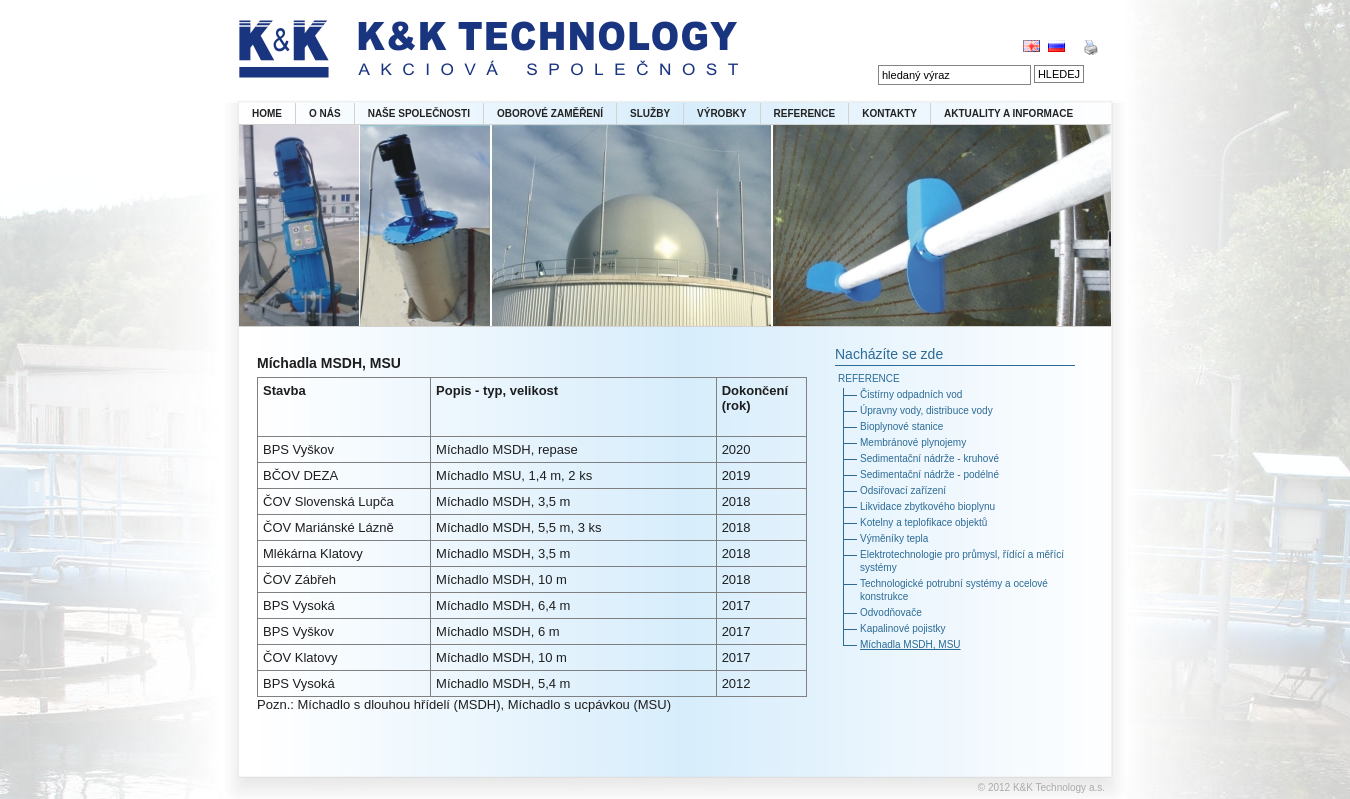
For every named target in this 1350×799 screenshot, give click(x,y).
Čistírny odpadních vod (911, 394)
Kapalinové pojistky (903, 628)
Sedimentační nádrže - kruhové (929, 458)
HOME (267, 113)
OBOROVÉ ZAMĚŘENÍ (550, 113)
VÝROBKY (721, 113)
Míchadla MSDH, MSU (910, 644)
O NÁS (325, 113)
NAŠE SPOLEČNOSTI (419, 113)
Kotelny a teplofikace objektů (923, 522)
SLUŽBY (650, 113)
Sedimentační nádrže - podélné (929, 474)
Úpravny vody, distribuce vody (926, 410)
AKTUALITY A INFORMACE (1008, 113)
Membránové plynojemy (913, 442)
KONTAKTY (889, 113)
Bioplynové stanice (901, 426)
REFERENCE (805, 113)
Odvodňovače (891, 612)
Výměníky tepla (894, 538)
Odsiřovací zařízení (903, 490)
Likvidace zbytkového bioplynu (927, 506)
